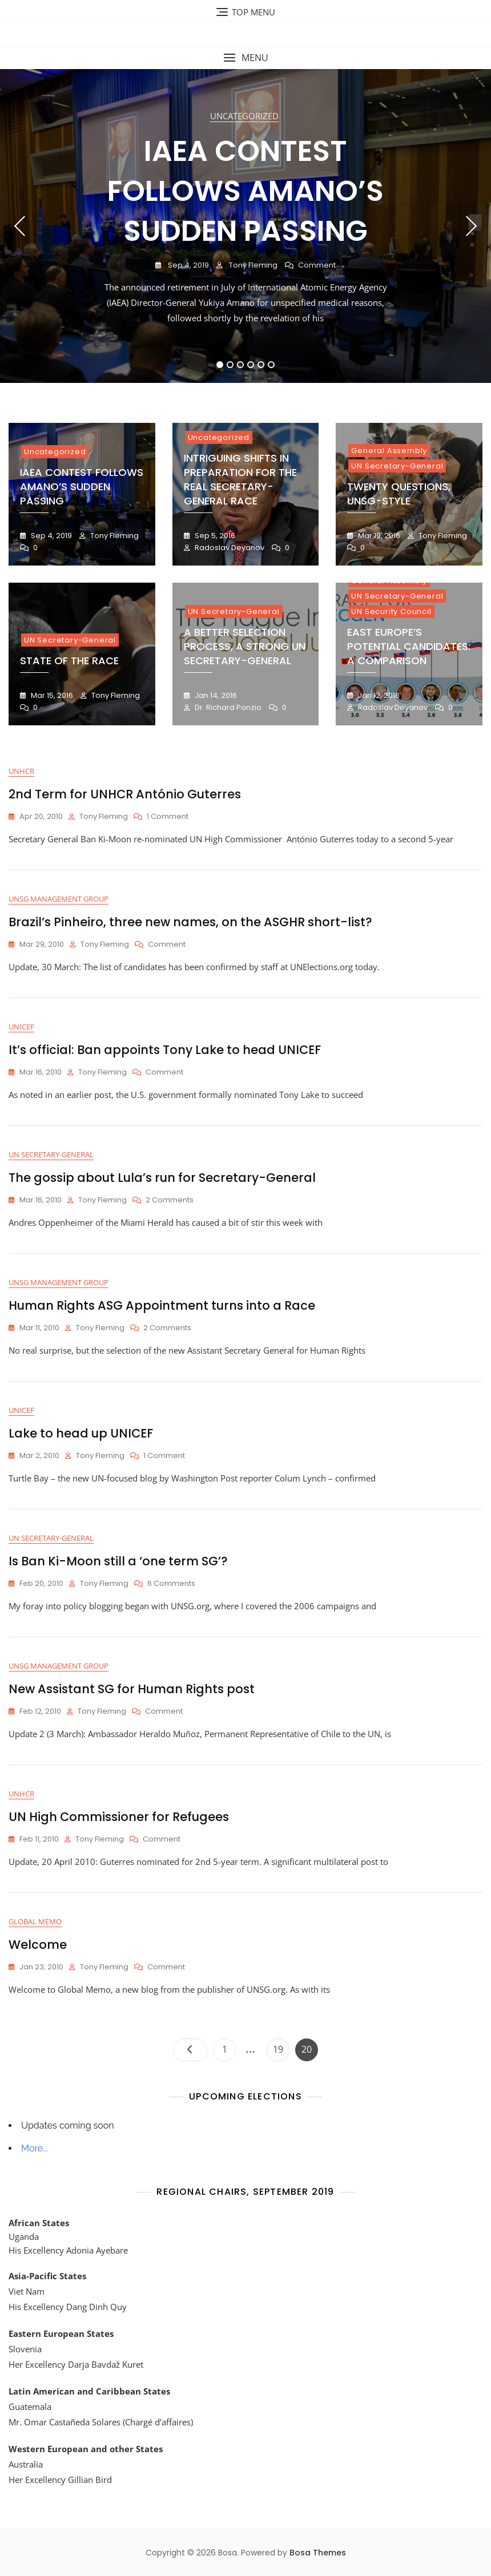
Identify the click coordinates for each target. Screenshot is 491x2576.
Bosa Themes (317, 2552)
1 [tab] (220, 364)
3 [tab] (240, 364)
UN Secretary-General (397, 466)
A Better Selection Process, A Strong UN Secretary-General (244, 646)
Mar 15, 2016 (51, 695)
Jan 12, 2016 (378, 695)
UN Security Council (391, 611)
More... (34, 2148)
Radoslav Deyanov (228, 547)
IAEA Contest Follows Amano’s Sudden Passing (245, 191)
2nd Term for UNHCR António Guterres (125, 794)
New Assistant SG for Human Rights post (132, 1689)
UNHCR (21, 771)
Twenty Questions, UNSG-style (398, 493)
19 (280, 2047)
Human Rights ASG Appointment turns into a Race (162, 1305)
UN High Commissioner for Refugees (119, 1816)
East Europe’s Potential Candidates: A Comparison (408, 646)
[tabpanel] (245, 226)
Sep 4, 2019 (187, 265)
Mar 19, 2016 (378, 535)
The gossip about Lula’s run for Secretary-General (162, 1177)
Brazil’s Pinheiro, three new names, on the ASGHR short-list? (190, 922)
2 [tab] (230, 364)
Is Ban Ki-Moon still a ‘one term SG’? (118, 1561)
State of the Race (69, 660)
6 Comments (171, 1584)
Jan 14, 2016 (215, 695)
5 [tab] (261, 364)
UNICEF (21, 1026)
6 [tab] (271, 364)
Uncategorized (244, 116)
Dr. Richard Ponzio (227, 707)
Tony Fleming (252, 265)
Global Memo (35, 1921)
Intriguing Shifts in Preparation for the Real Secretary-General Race (240, 479)
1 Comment (167, 817)
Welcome (38, 1944)
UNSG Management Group (58, 899)
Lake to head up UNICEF (81, 1433)
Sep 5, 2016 (214, 535)
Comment (317, 266)
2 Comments (170, 1200)
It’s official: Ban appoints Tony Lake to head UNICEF (165, 1049)
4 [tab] (250, 364)
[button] (245, 58)
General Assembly (389, 450)
